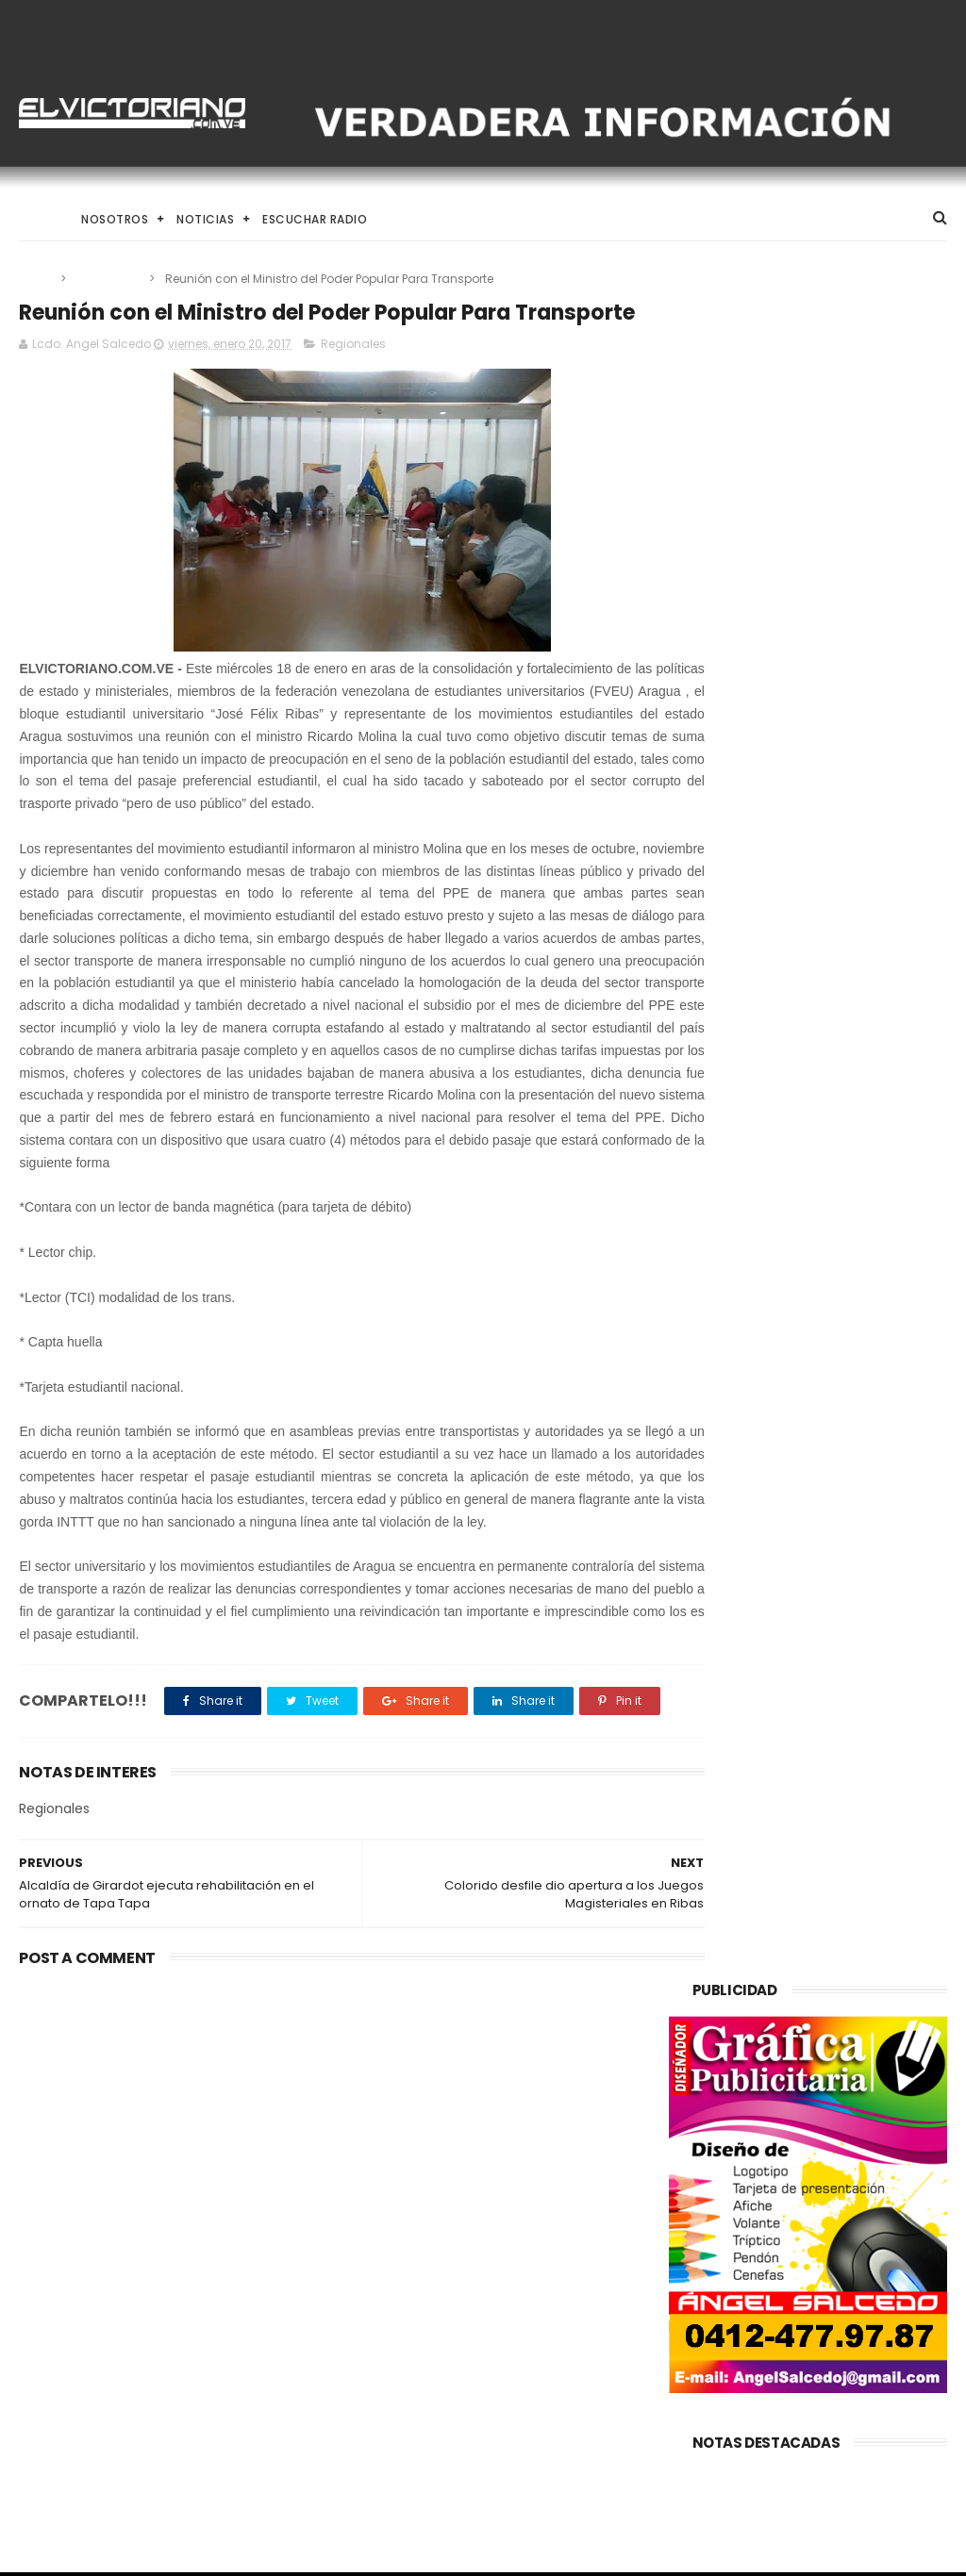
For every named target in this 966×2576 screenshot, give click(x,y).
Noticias (205, 219)
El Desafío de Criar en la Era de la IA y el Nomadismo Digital (529, 2238)
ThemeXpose (126, 2552)
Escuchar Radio (314, 219)
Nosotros (114, 219)
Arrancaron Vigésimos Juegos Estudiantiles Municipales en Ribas (511, 2324)
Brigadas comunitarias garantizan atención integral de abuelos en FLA (525, 2410)
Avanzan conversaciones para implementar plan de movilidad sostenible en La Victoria (147, 2248)
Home (36, 219)
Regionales (109, 279)
